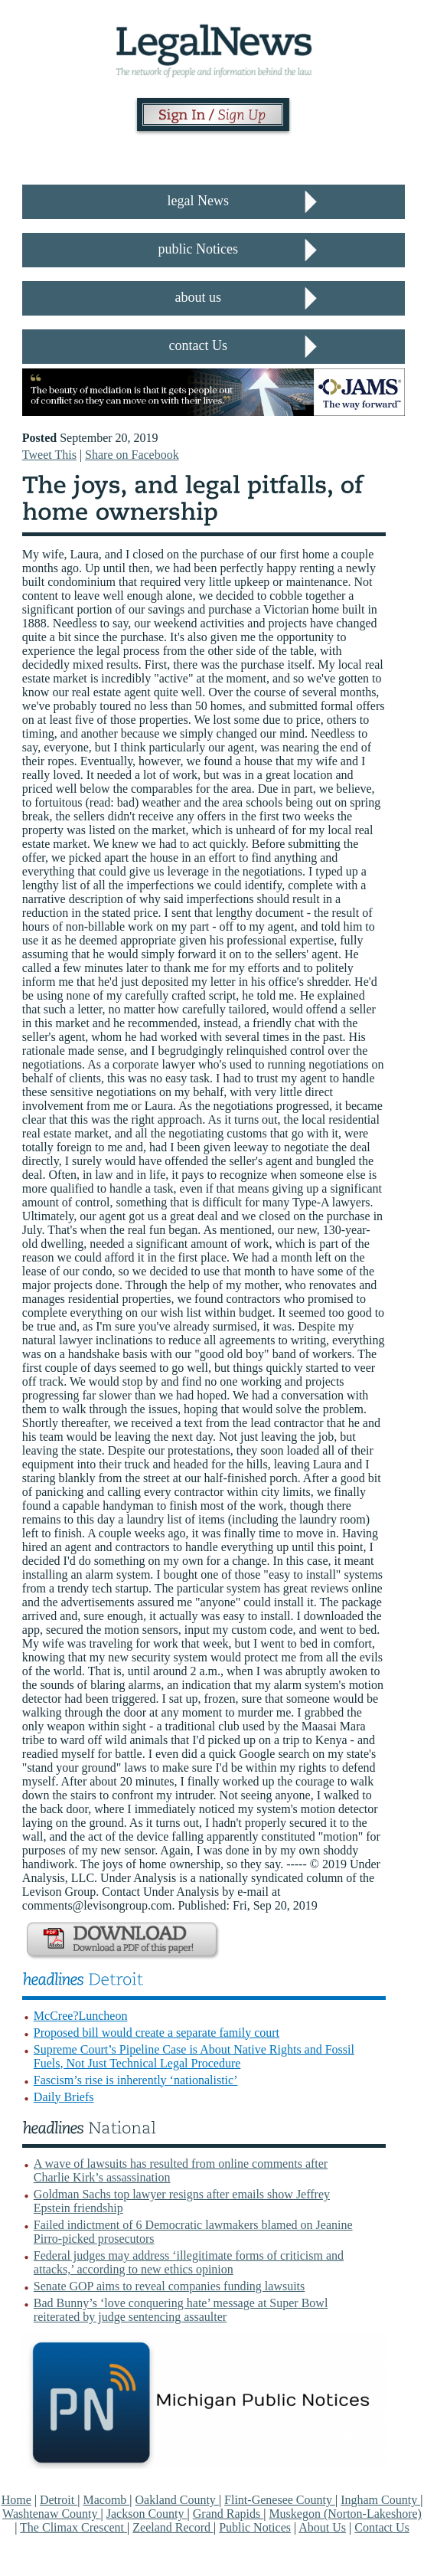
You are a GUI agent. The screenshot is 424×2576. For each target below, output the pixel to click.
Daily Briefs (64, 2096)
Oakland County (177, 2499)
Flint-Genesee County (279, 2499)
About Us (322, 2527)
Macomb (106, 2499)
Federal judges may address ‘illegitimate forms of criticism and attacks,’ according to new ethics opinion (189, 2262)
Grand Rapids (228, 2513)
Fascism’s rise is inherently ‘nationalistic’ (136, 2080)
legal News (198, 200)
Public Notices (255, 2527)
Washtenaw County (51, 2513)
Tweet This (49, 454)
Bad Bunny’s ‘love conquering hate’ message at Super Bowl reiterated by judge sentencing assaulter (181, 2309)
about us (198, 297)
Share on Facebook (132, 454)
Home (16, 2499)
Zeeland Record (173, 2527)
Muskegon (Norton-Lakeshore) (345, 2513)
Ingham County (380, 2499)
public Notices (198, 249)
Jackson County (147, 2513)
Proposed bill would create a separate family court (156, 2032)
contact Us (198, 345)
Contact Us (381, 2527)
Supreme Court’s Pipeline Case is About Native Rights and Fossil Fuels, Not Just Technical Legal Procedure (194, 2056)
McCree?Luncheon (81, 2015)
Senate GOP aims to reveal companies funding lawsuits (169, 2286)
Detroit (58, 2499)
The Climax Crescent (73, 2527)
